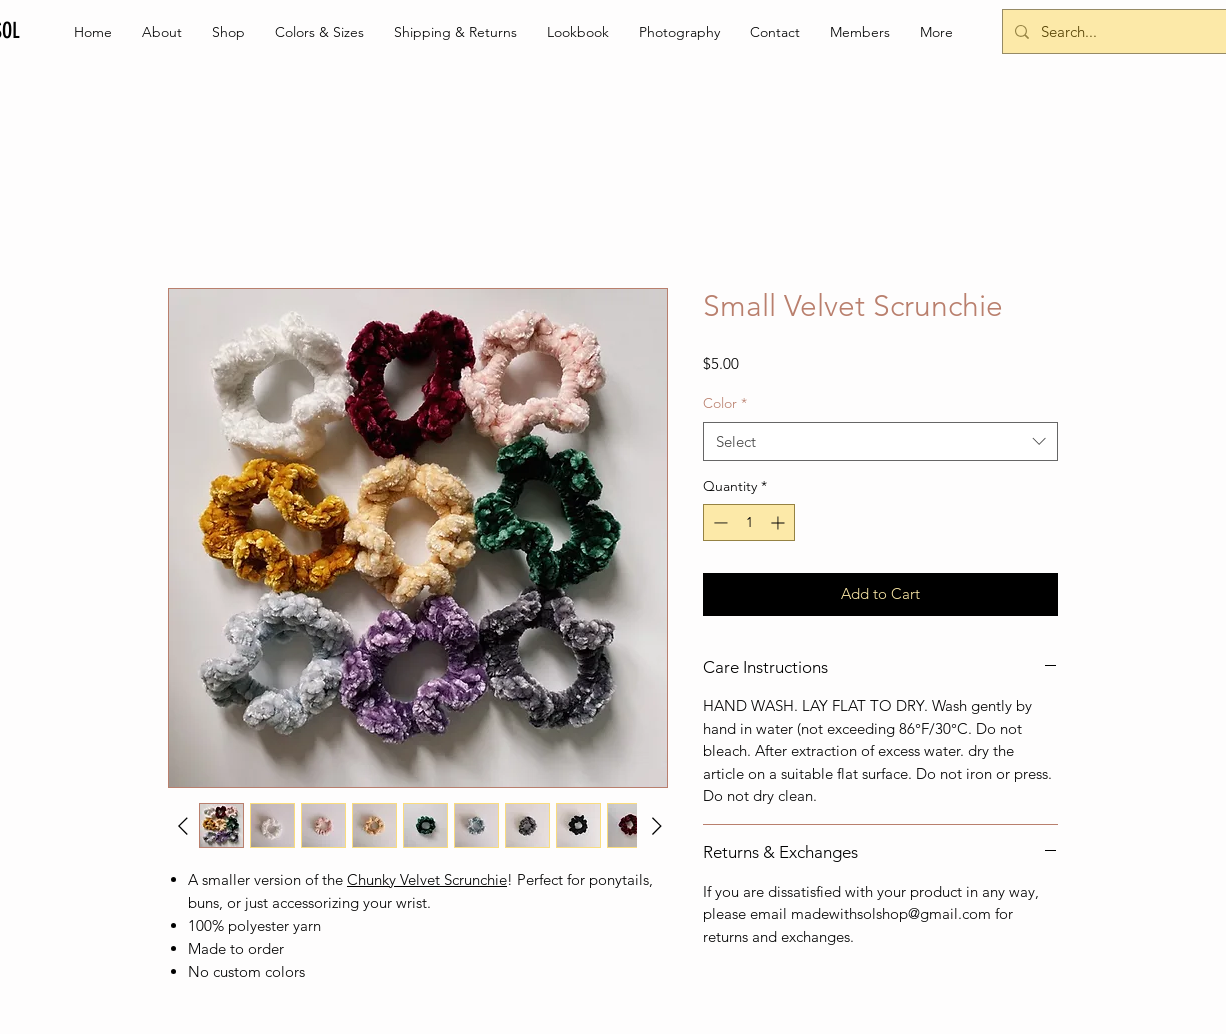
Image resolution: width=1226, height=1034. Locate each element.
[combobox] (880, 441)
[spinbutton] (749, 522)
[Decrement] (718, 522)
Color (725, 403)
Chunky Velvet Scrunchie (427, 879)
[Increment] (779, 522)
